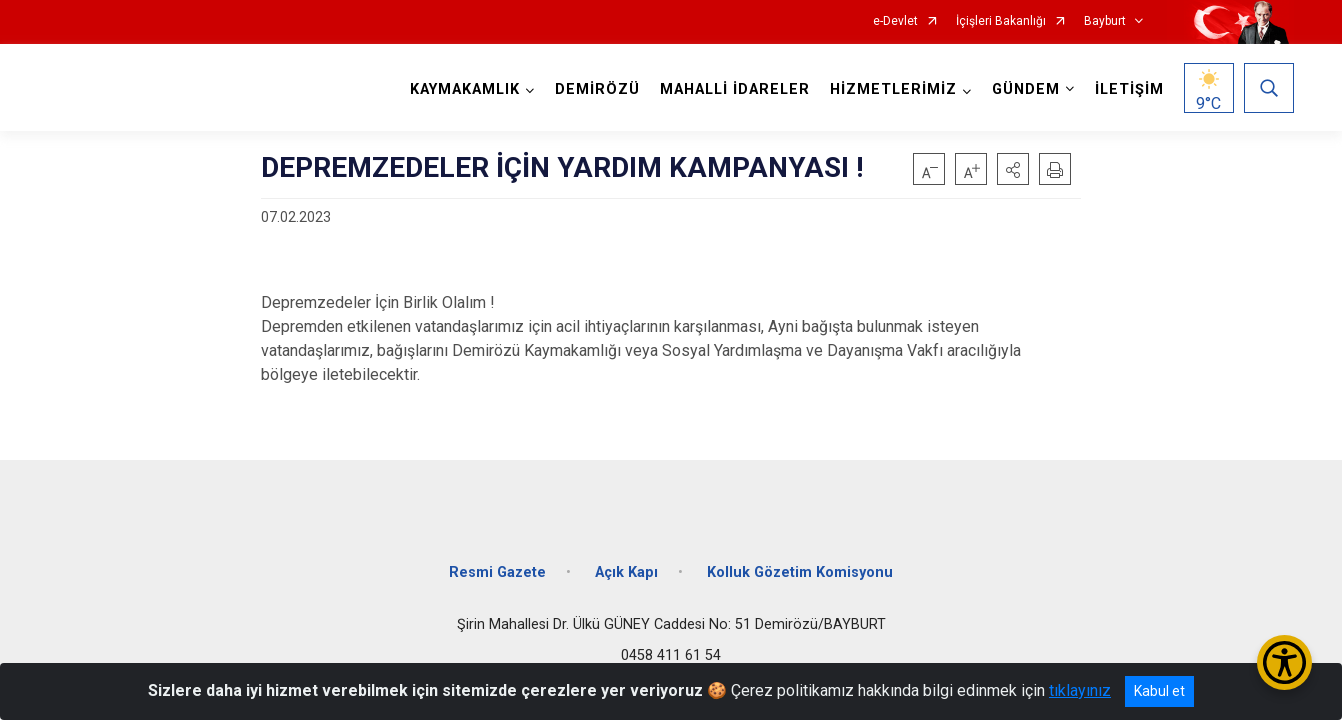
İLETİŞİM (1129, 89)
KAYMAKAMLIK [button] (465, 89)
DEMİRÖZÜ (597, 89)
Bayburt (1105, 21)
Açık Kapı (626, 572)
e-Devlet (895, 21)
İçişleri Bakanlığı (1001, 21)
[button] (1013, 169)
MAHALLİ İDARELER (735, 89)
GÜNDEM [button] (1026, 89)
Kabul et (1159, 691)
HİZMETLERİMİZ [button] (893, 89)
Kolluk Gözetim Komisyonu (800, 572)
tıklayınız (1080, 690)
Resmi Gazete (497, 572)
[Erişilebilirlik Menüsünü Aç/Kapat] (1284, 662)
